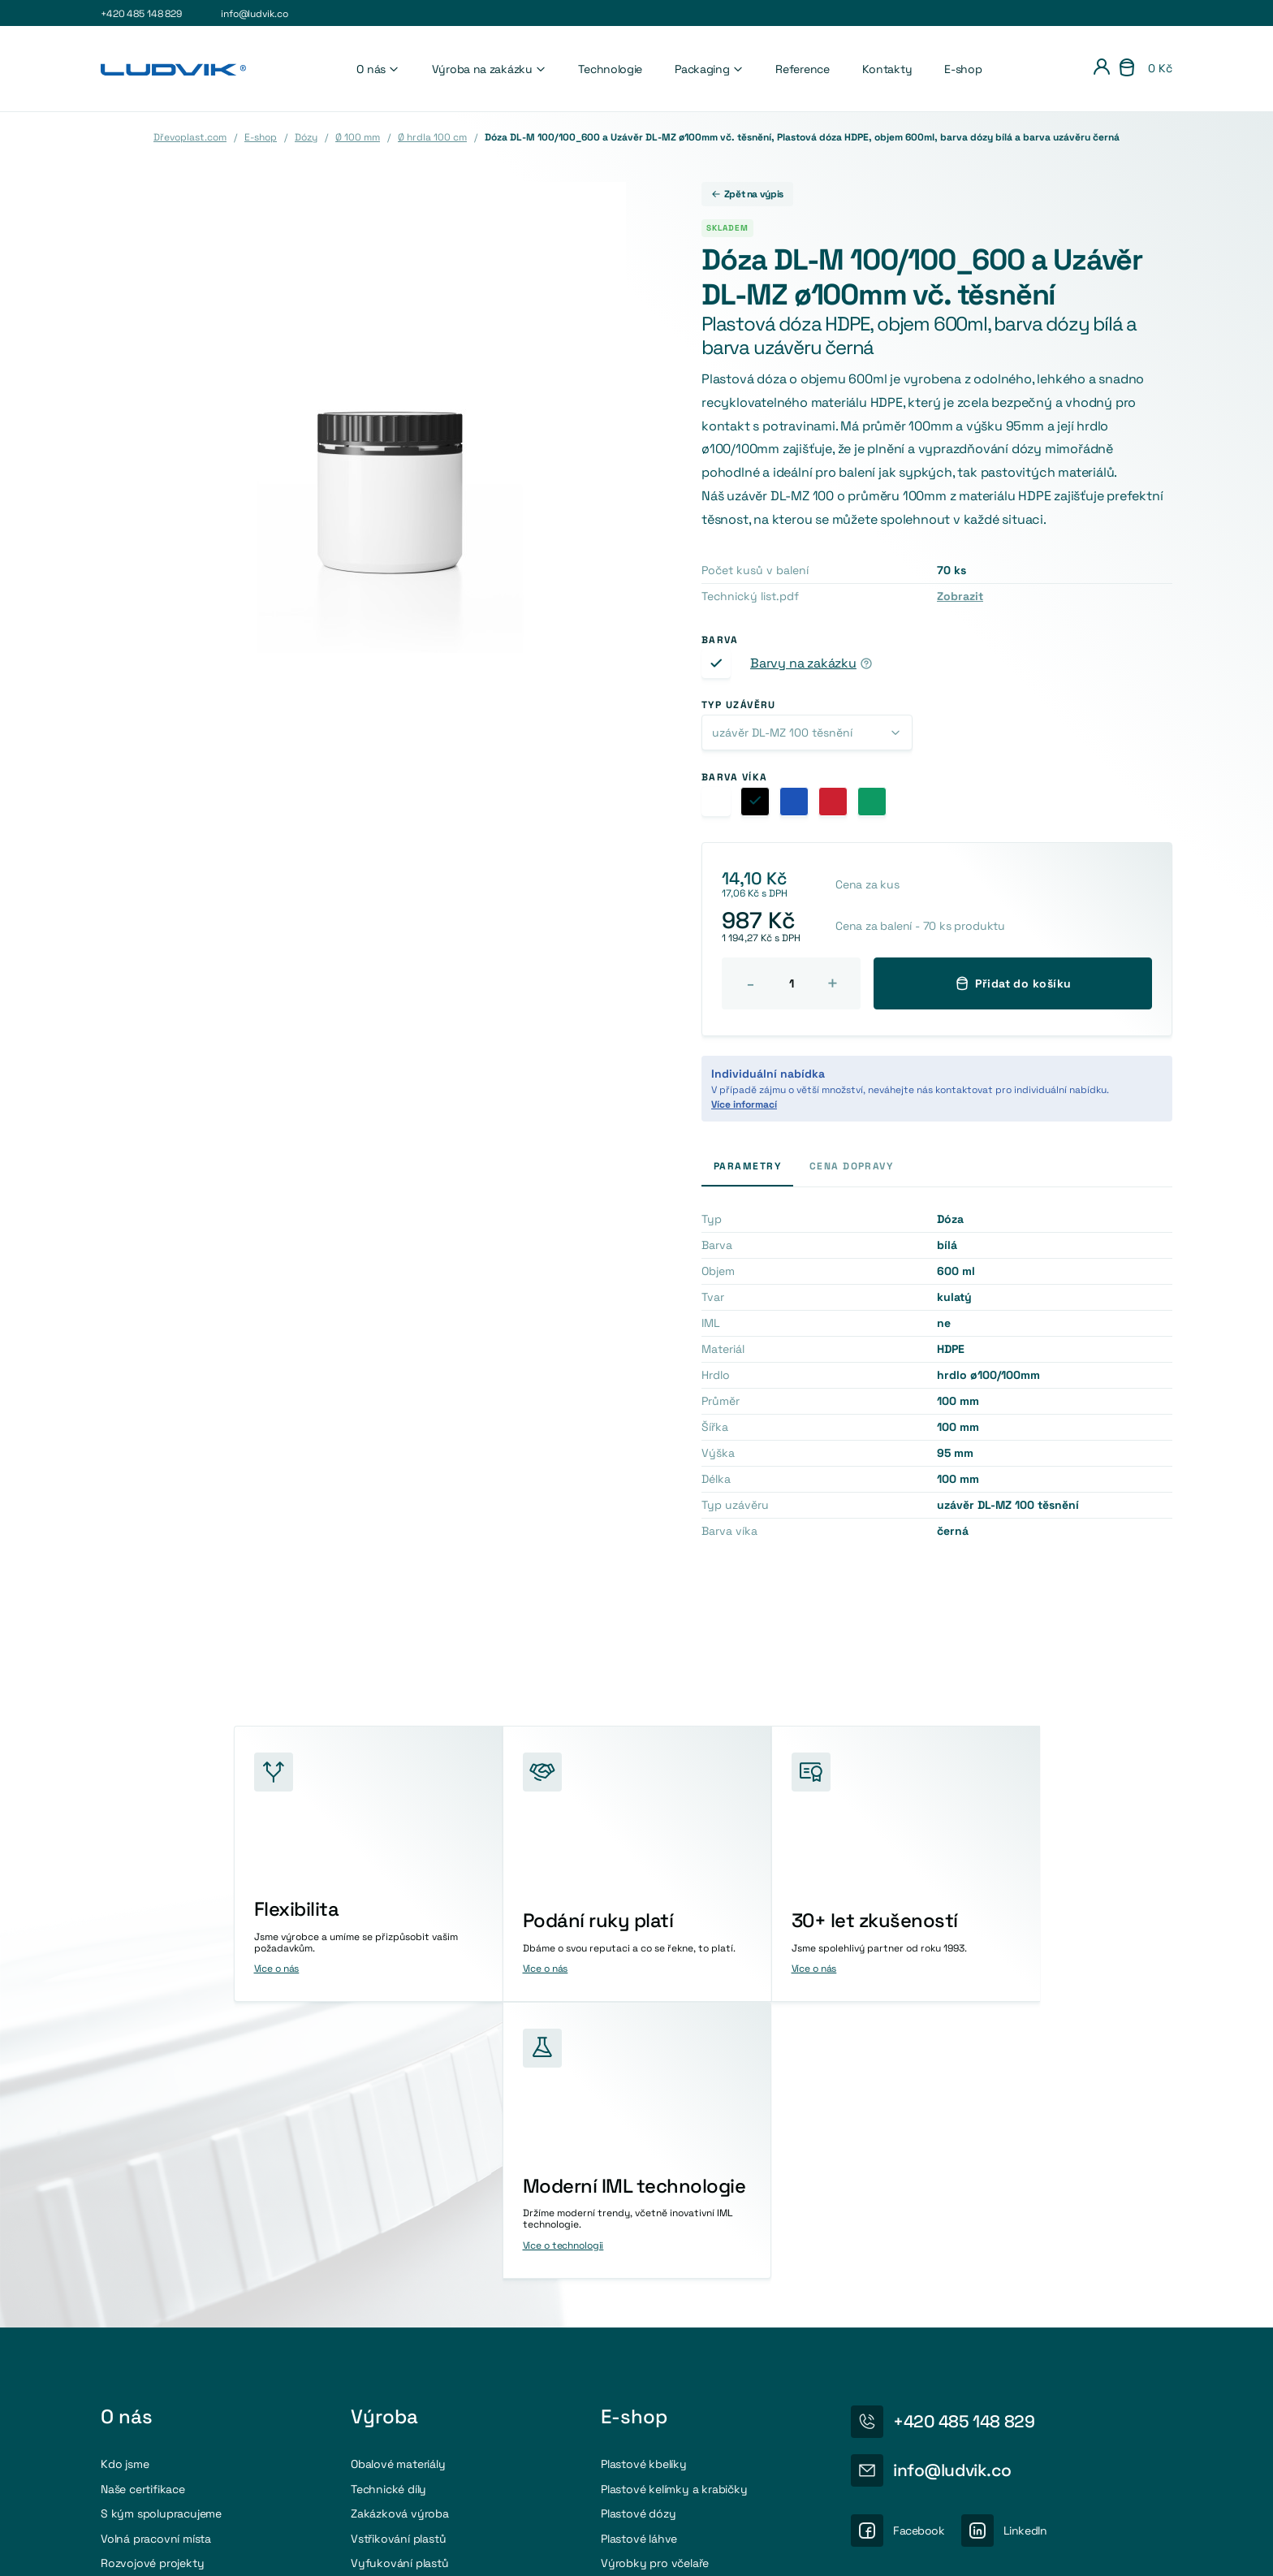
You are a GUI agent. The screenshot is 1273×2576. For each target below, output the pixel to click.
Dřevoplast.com (190, 137)
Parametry (747, 1166)
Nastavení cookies (926, 2547)
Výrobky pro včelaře (655, 2285)
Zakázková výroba (400, 2236)
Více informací (744, 1104)
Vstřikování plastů (398, 2261)
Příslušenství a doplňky (662, 2310)
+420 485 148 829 (141, 13)
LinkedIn (1025, 2252)
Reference (802, 69)
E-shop (963, 69)
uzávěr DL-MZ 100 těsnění (782, 732)
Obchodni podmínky (1126, 2547)
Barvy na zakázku (803, 663)
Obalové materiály (398, 2187)
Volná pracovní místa (156, 2261)
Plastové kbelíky (644, 2187)
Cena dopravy (851, 1166)
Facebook (919, 2252)
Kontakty (887, 69)
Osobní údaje (1024, 2547)
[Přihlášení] (1101, 69)
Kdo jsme (125, 2187)
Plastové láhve (639, 2261)
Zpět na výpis (747, 194)
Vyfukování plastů (400, 2285)
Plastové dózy (638, 2236)
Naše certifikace (143, 2211)
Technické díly (388, 2211)
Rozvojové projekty (152, 2285)
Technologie (610, 69)
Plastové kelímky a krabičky (674, 2211)
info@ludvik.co (254, 13)
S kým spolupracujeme (161, 2236)
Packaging (709, 69)
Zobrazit (960, 596)
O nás (377, 69)
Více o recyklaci (952, 2390)
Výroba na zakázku (489, 69)
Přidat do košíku (1013, 983)
